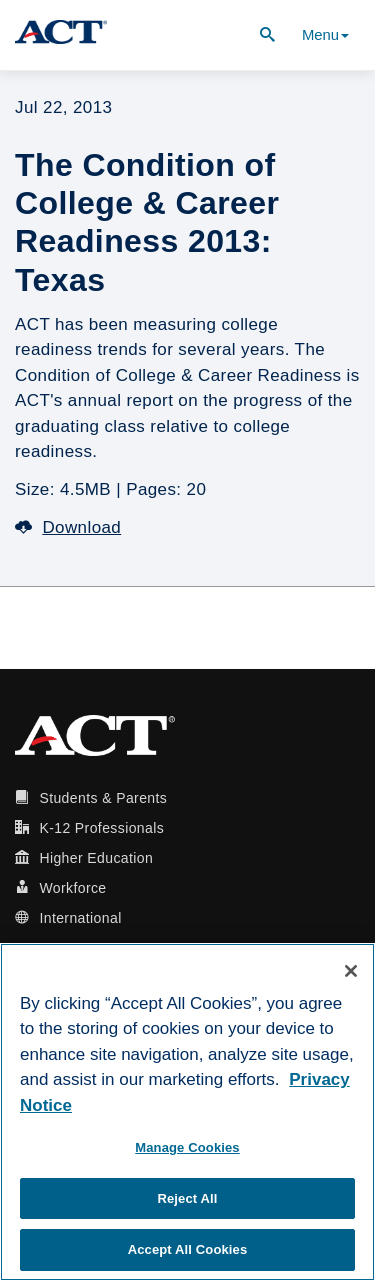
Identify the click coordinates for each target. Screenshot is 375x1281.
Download (68, 527)
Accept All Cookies (188, 1249)
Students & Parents (103, 798)
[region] (187, 1112)
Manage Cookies (187, 1147)
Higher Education (96, 858)
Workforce (72, 888)
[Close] (351, 971)
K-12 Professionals (101, 828)
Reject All (187, 1198)
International (80, 918)
